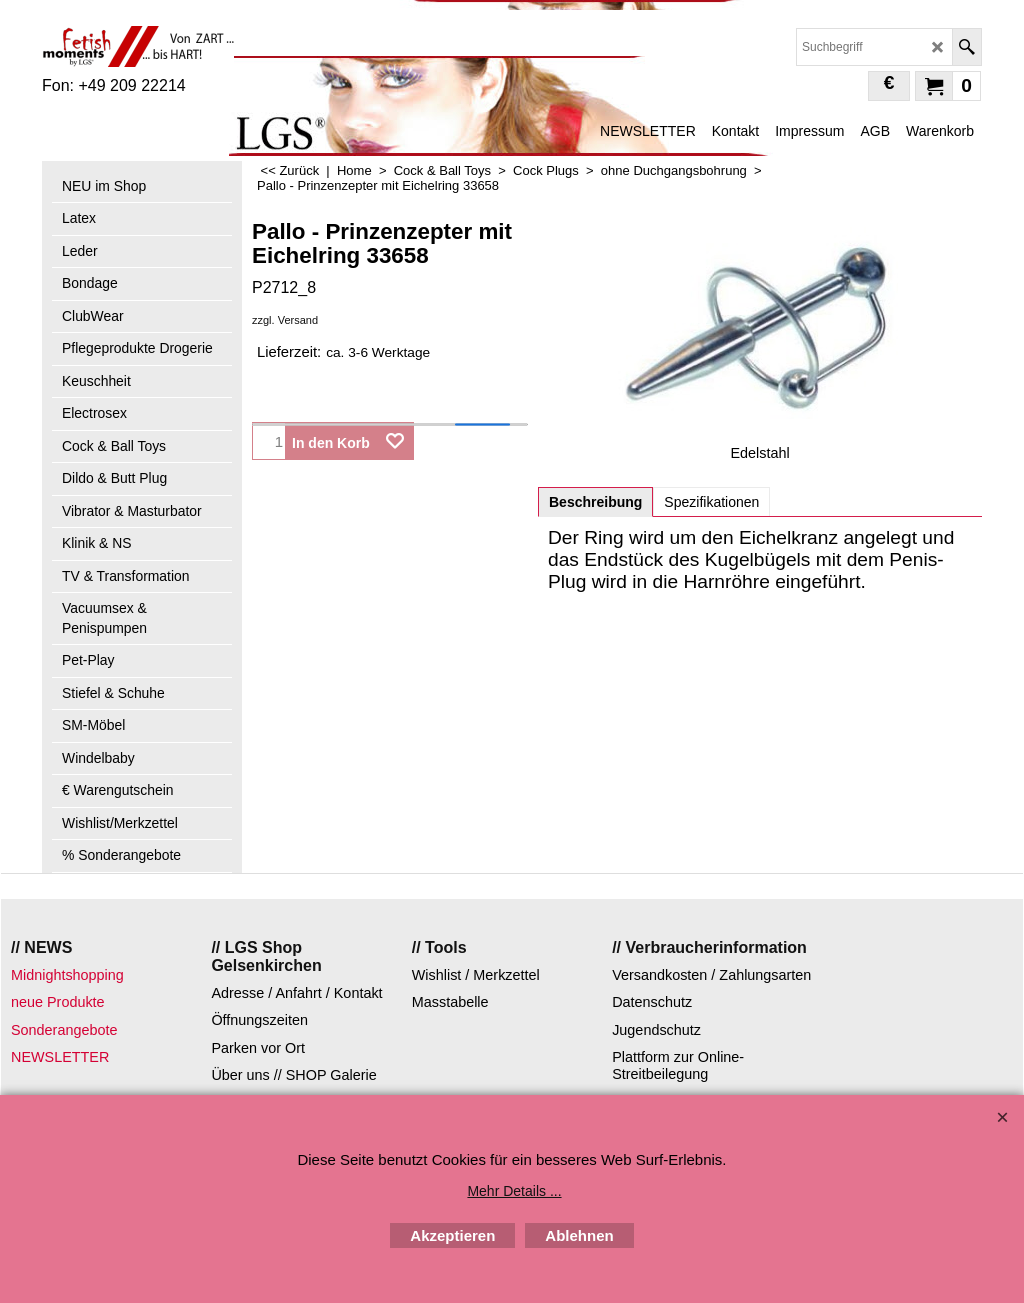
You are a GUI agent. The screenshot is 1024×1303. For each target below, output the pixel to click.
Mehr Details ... (514, 1191)
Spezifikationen (711, 502)
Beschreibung (595, 502)
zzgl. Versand (285, 320)
